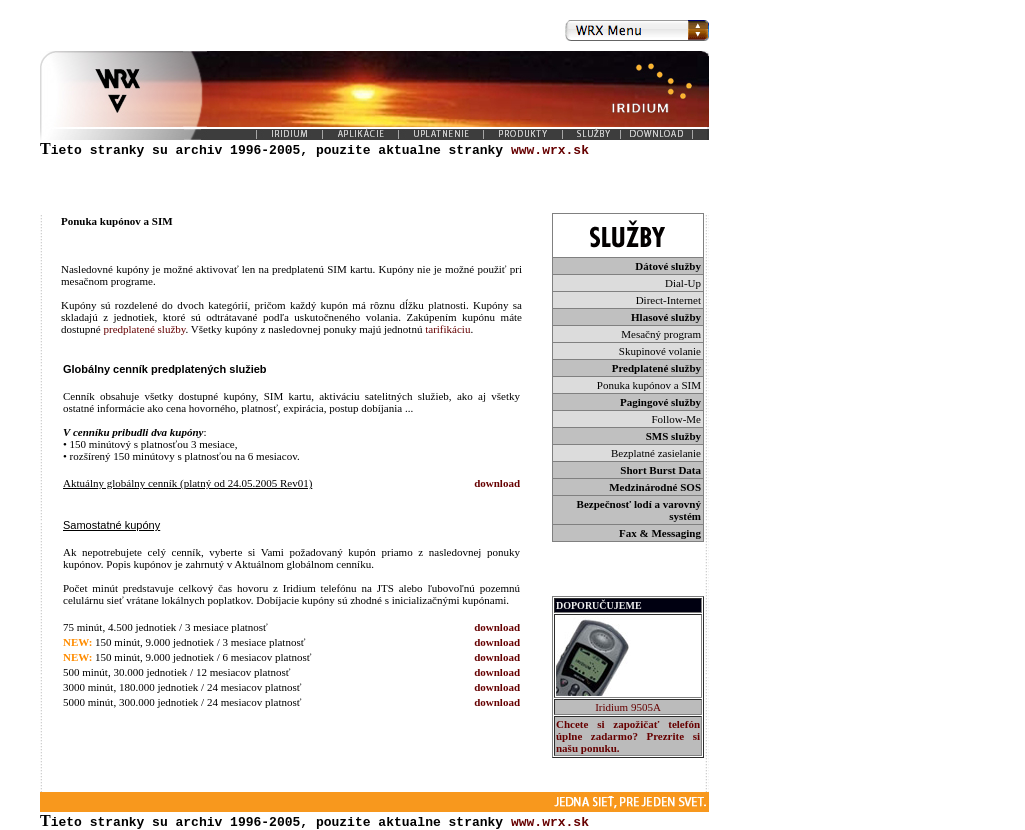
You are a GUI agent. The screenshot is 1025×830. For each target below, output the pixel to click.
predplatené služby (144, 329)
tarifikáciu (447, 329)
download (497, 483)
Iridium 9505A (628, 707)
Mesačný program (661, 334)
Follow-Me (677, 419)
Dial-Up (683, 283)
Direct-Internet (668, 300)
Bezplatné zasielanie (656, 453)
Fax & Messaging (660, 533)
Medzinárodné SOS (655, 487)
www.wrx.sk (550, 821)
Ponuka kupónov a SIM (649, 385)
